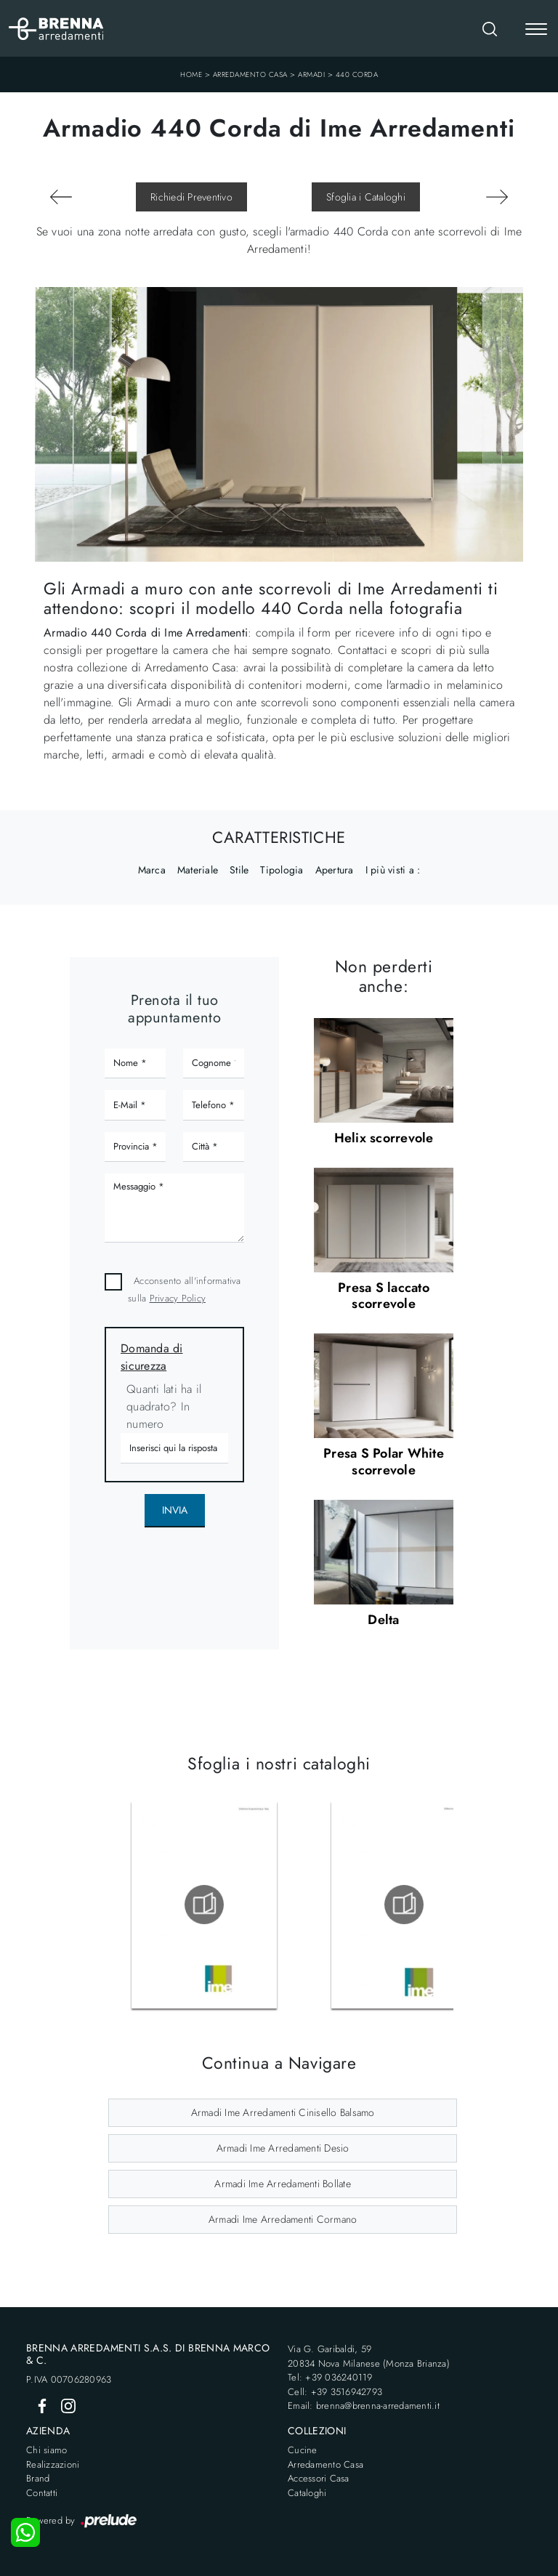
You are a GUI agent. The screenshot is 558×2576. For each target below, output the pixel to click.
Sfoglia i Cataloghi (365, 197)
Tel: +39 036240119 (330, 2377)
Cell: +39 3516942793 (335, 2392)
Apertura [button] (334, 870)
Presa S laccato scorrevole (383, 1296)
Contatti (41, 2493)
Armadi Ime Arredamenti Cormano (283, 2219)
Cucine (303, 2450)
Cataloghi (307, 2493)
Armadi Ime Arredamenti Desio (283, 2148)
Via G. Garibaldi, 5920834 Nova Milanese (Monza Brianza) (369, 2356)
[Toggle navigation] (536, 30)
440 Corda (357, 74)
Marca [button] (152, 870)
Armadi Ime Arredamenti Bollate (282, 2183)
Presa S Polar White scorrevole (383, 1461)
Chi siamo (46, 2450)
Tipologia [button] (281, 870)
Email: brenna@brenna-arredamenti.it (364, 2406)
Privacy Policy (178, 1298)
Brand (37, 2478)
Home (191, 74)
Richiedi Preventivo (191, 197)
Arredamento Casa (250, 74)
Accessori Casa (318, 2478)
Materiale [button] (197, 870)
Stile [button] (239, 870)
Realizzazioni (52, 2464)
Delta (383, 1620)
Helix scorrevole (384, 1138)
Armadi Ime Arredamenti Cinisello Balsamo (283, 2112)
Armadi (311, 74)
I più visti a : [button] (393, 870)
